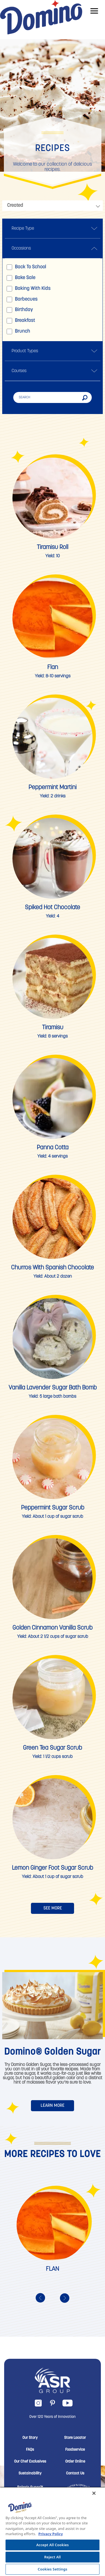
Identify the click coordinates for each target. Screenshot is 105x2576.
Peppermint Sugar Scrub (52, 1508)
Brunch (18, 331)
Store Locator (75, 2438)
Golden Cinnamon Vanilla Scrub (52, 1628)
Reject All (52, 2556)
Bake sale (21, 278)
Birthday (20, 310)
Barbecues (22, 299)
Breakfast (21, 320)
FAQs (30, 2450)
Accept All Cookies (52, 2544)
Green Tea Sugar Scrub (52, 1748)
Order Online (75, 2462)
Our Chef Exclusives (30, 2462)
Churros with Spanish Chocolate (52, 1268)
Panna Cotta (53, 1148)
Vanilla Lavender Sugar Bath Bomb (53, 1388)
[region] (52, 2531)
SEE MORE (52, 1908)
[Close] (94, 2493)
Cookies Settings (52, 2569)
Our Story (30, 2438)
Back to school (26, 267)
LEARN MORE (52, 2105)
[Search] (52, 397)
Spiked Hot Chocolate (52, 907)
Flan (52, 667)
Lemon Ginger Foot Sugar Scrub (52, 1868)
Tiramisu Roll (52, 547)
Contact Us (75, 2474)
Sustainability (30, 2474)
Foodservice (75, 2450)
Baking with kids (29, 288)
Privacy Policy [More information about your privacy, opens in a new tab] (50, 2533)
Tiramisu (52, 1028)
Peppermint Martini (52, 787)
